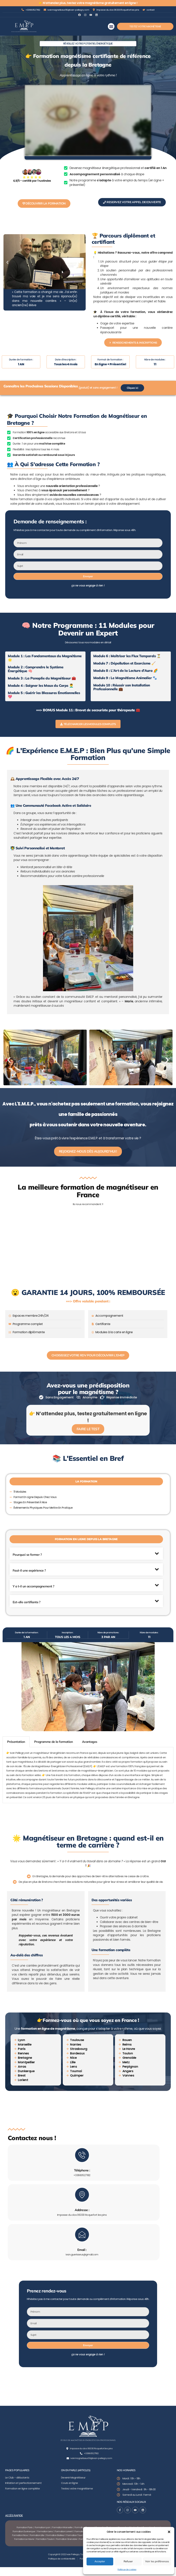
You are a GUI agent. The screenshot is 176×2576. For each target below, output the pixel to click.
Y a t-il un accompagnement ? (33, 1586)
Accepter (100, 2561)
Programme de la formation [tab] (53, 1742)
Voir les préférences (157, 2561)
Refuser (128, 2561)
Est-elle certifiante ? (26, 1602)
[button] (169, 2532)
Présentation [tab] (16, 1742)
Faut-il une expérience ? (29, 1570)
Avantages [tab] (89, 1742)
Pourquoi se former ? (27, 1555)
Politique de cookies (127, 2569)
